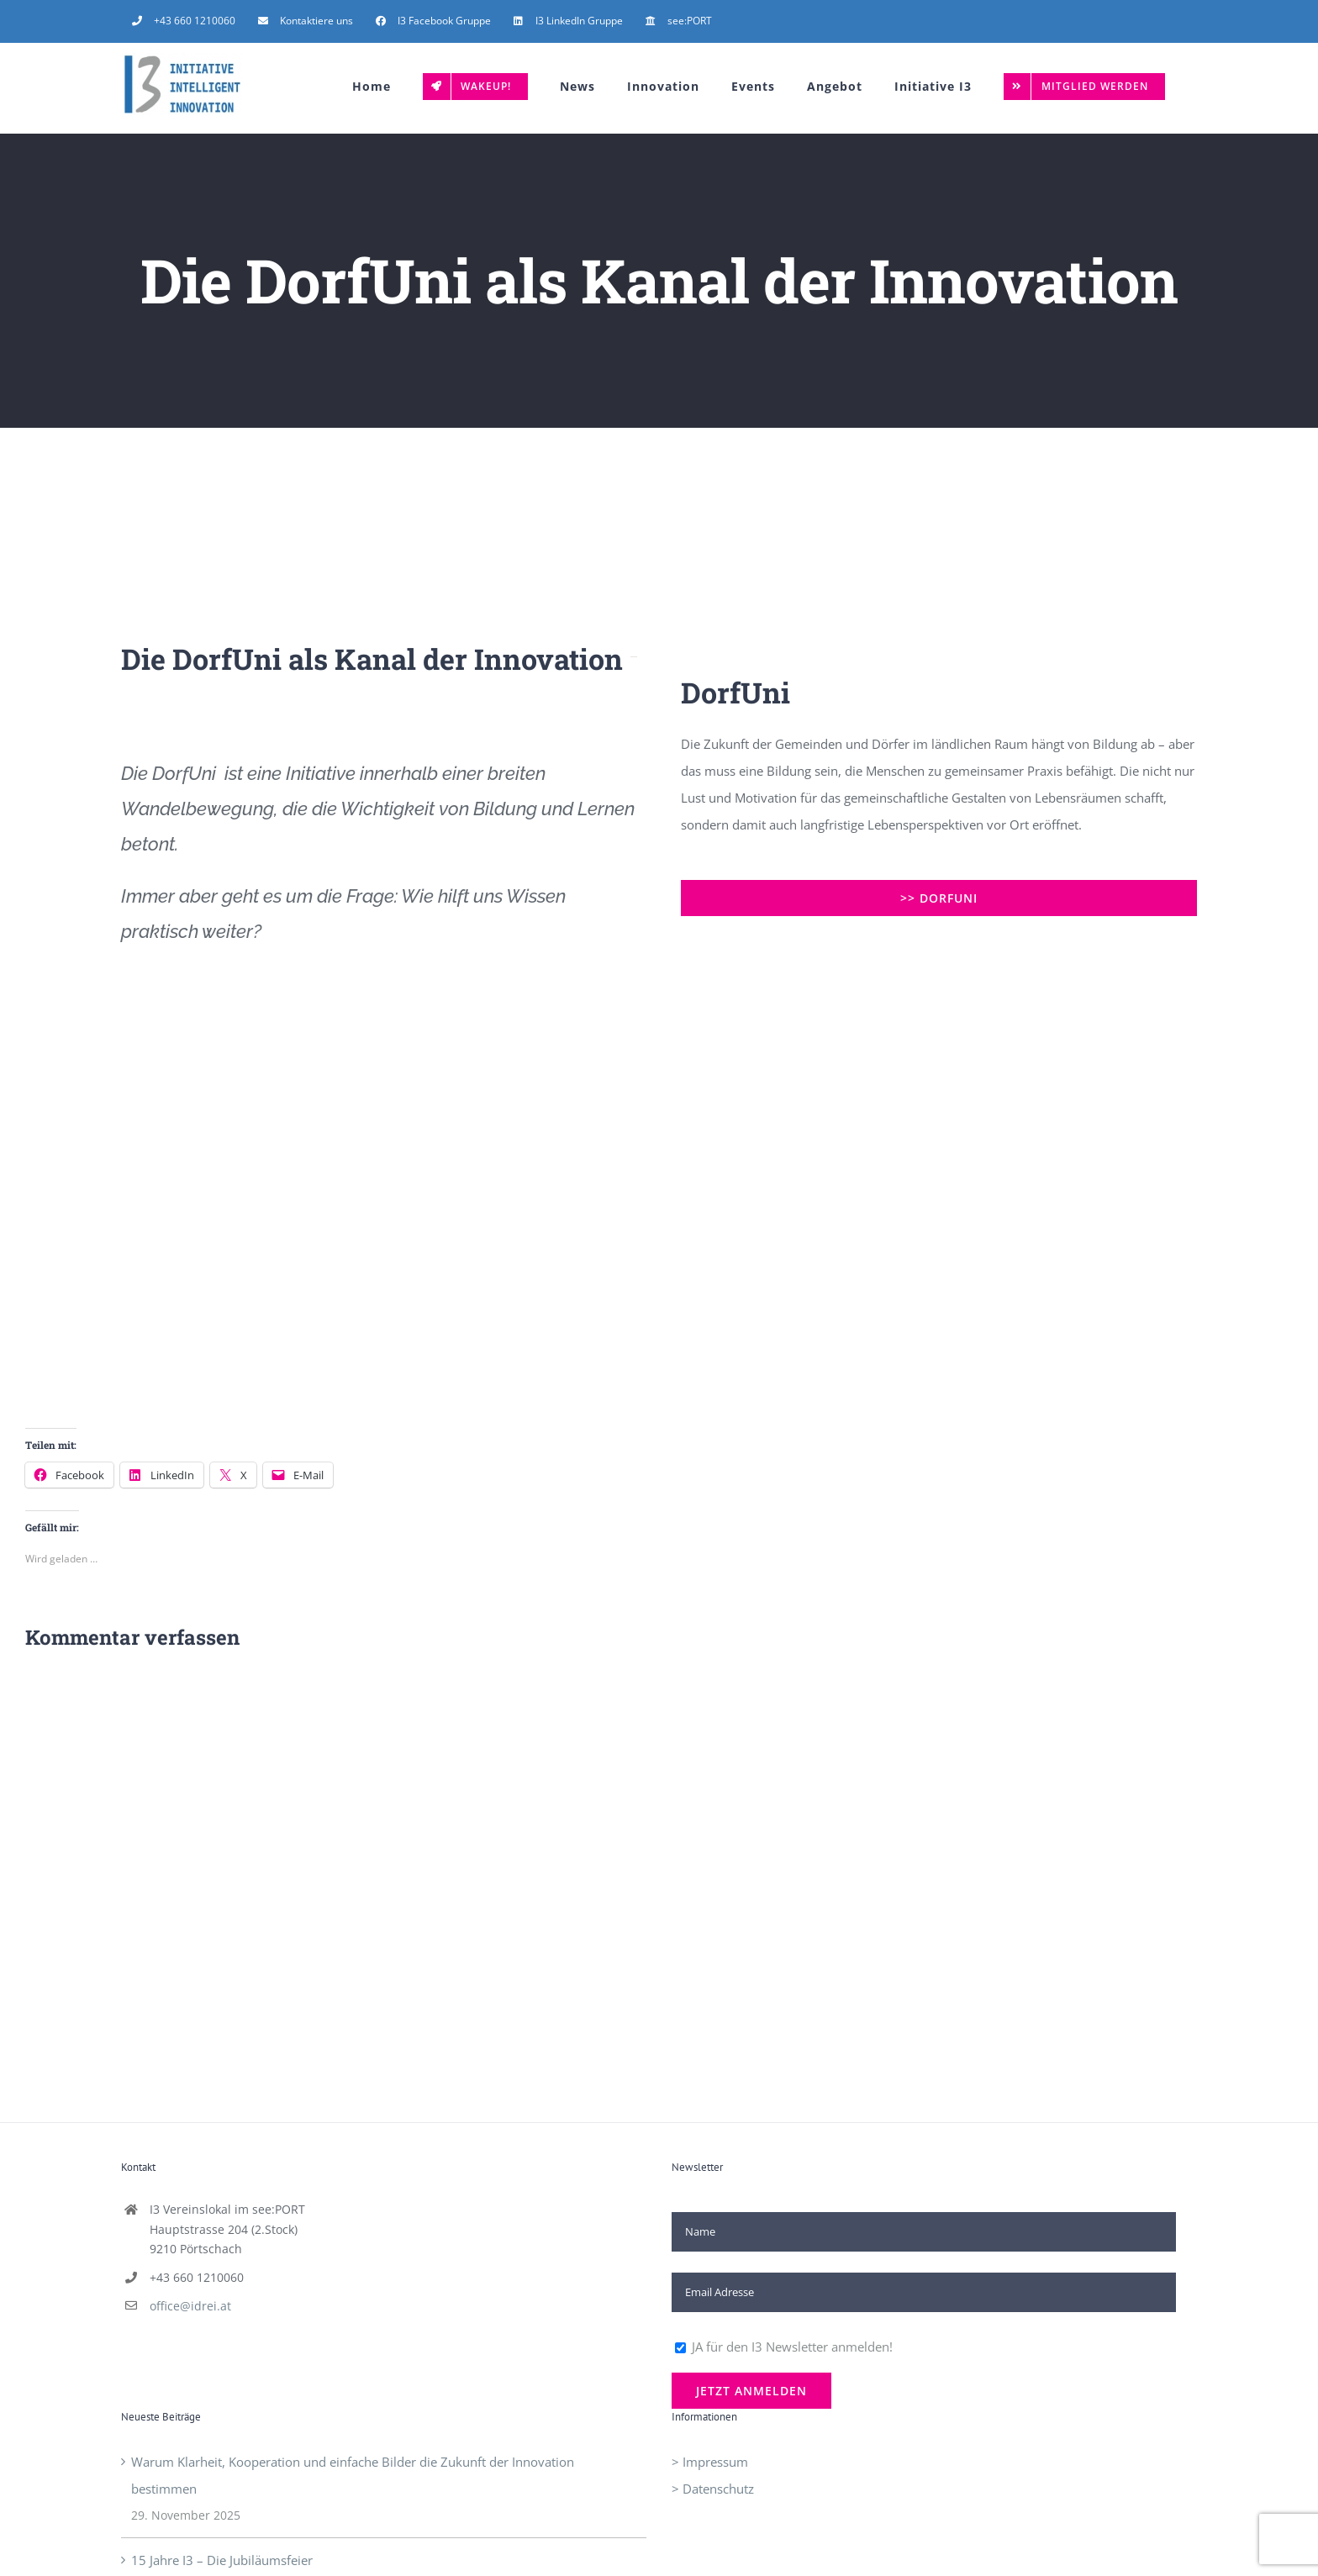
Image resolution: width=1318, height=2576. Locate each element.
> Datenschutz (713, 2488)
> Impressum (710, 2461)
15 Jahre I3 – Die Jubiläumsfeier (222, 2560)
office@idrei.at (190, 2306)
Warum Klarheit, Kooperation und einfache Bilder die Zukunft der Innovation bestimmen (352, 2475)
